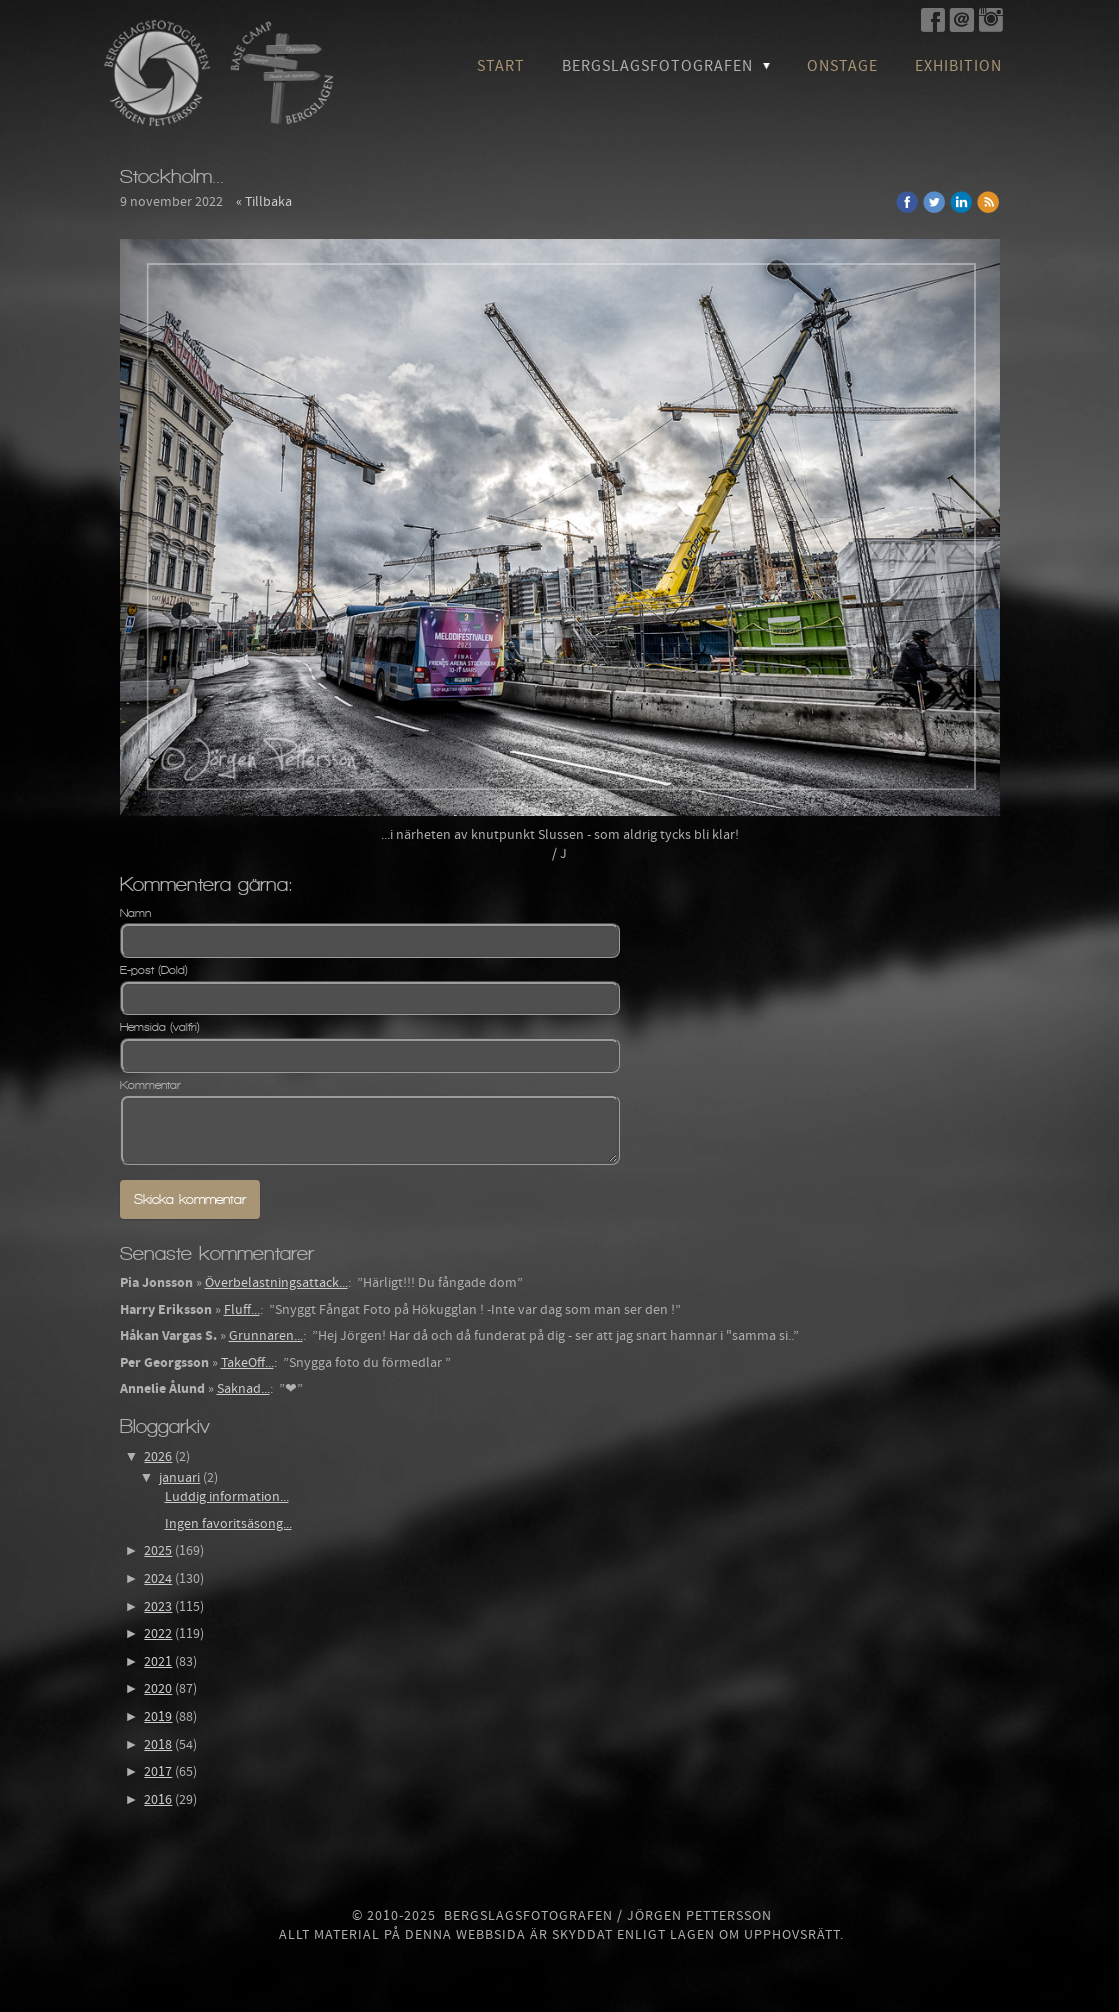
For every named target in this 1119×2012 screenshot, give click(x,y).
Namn (135, 913)
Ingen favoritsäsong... (228, 1524)
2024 (158, 1579)
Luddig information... (227, 1497)
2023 (158, 1607)
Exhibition (958, 66)
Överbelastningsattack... (276, 1283)
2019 (158, 1717)
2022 (158, 1634)
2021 (158, 1662)
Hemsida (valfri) (160, 1027)
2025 (158, 1551)
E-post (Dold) (154, 970)
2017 (158, 1772)
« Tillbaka (264, 202)
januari (179, 1478)
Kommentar (150, 1085)
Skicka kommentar (190, 1199)
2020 (158, 1689)
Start (501, 66)
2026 (158, 1457)
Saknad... (243, 1389)
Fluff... (242, 1310)
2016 (158, 1800)
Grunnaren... (266, 1336)
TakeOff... (247, 1363)
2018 (158, 1745)
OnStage (842, 66)
